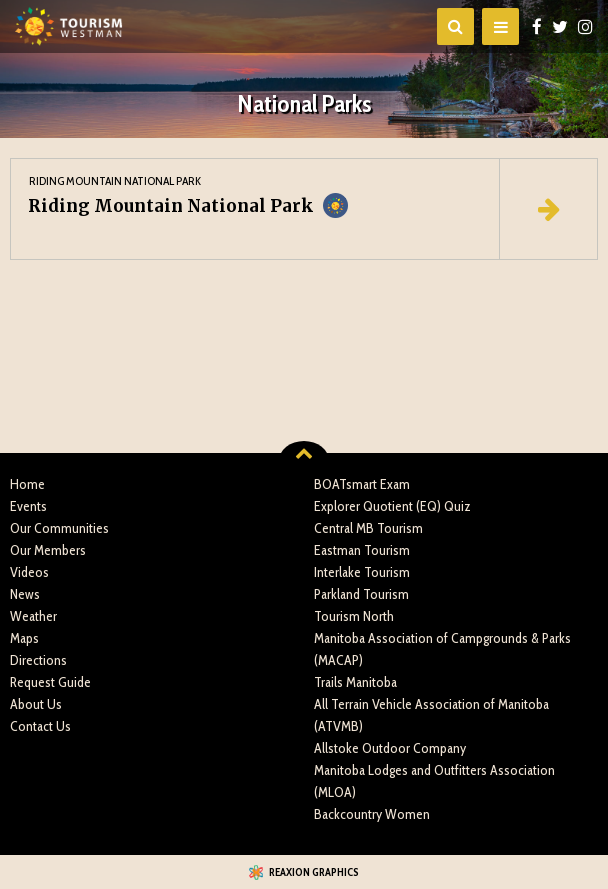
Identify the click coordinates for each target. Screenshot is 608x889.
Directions (38, 660)
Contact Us (40, 726)
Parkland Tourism (361, 594)
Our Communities (59, 528)
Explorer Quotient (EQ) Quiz (392, 506)
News (25, 594)
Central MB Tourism (368, 528)
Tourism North (354, 616)
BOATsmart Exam (362, 484)
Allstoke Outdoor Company (390, 748)
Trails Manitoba (355, 682)
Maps (24, 638)
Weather (33, 616)
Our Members (48, 550)
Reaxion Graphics (314, 872)
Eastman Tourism (362, 550)
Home (27, 484)
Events (28, 506)
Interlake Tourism (362, 572)
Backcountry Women (372, 814)
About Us (36, 704)
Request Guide (50, 682)
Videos (29, 572)
